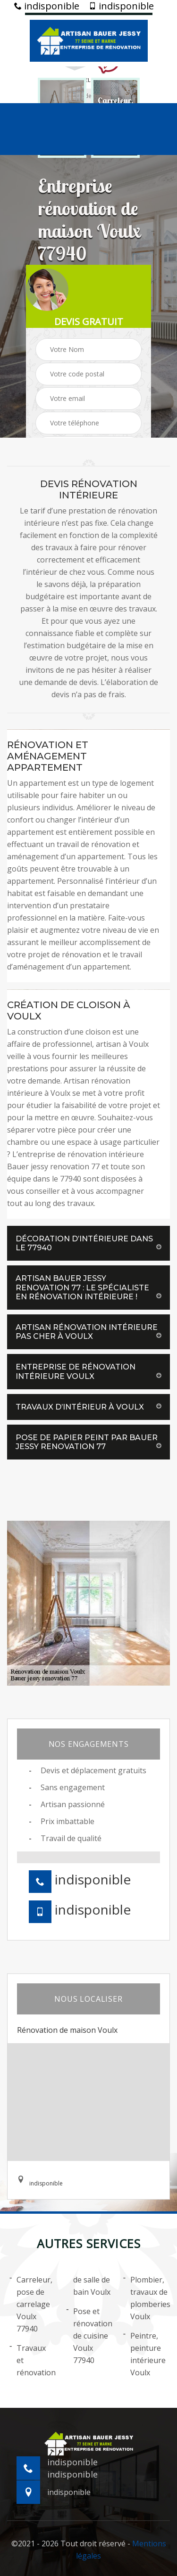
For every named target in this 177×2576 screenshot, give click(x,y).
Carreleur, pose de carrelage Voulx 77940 (30, 2304)
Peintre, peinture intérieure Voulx (144, 2354)
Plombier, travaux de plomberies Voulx (145, 2298)
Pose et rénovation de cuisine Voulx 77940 (88, 2335)
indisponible (46, 6)
